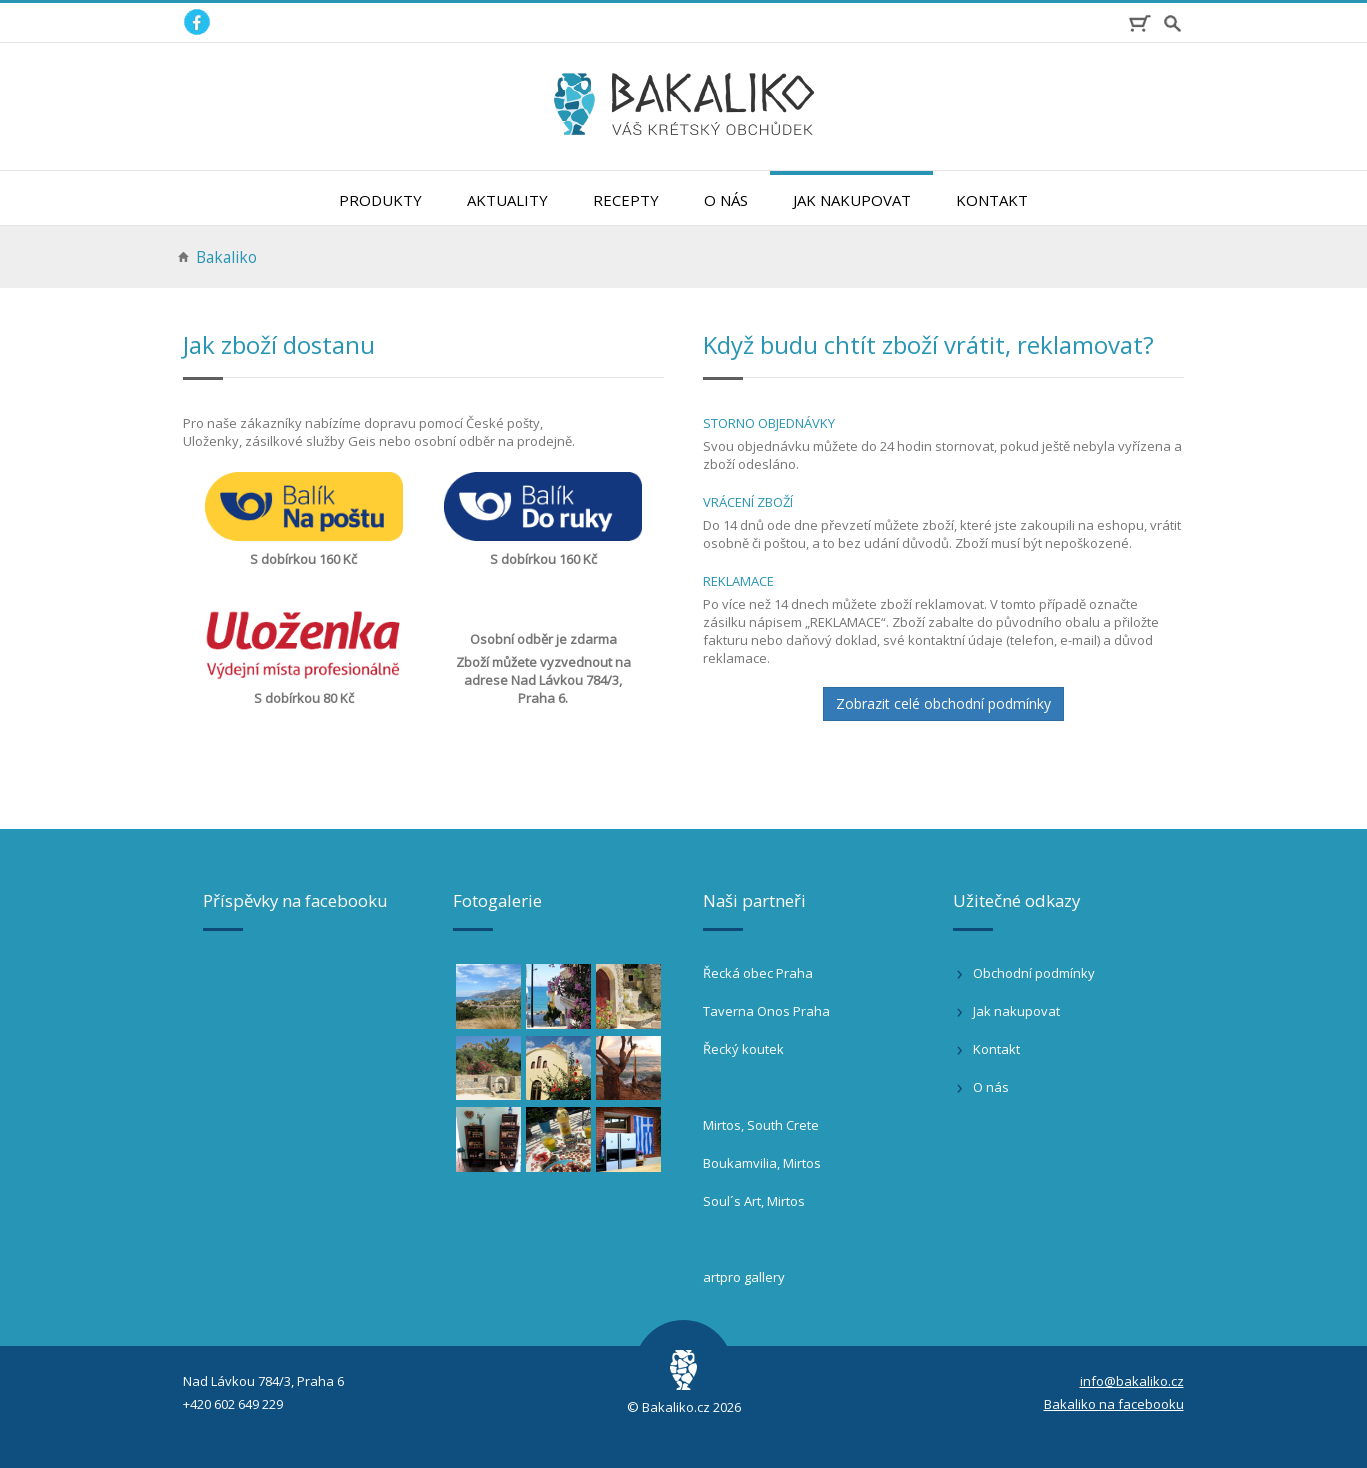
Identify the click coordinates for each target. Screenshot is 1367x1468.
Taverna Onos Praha (766, 1011)
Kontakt (992, 200)
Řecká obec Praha (758, 973)
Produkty (380, 200)
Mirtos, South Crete (761, 1125)
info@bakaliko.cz (1132, 1381)
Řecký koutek (743, 1049)
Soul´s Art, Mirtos (754, 1201)
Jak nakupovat (852, 200)
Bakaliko (226, 257)
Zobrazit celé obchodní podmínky (943, 703)
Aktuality (507, 200)
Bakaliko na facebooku (1114, 1404)
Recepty (626, 200)
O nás (726, 200)
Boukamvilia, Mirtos (762, 1163)
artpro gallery (744, 1277)
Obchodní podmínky (1034, 973)
